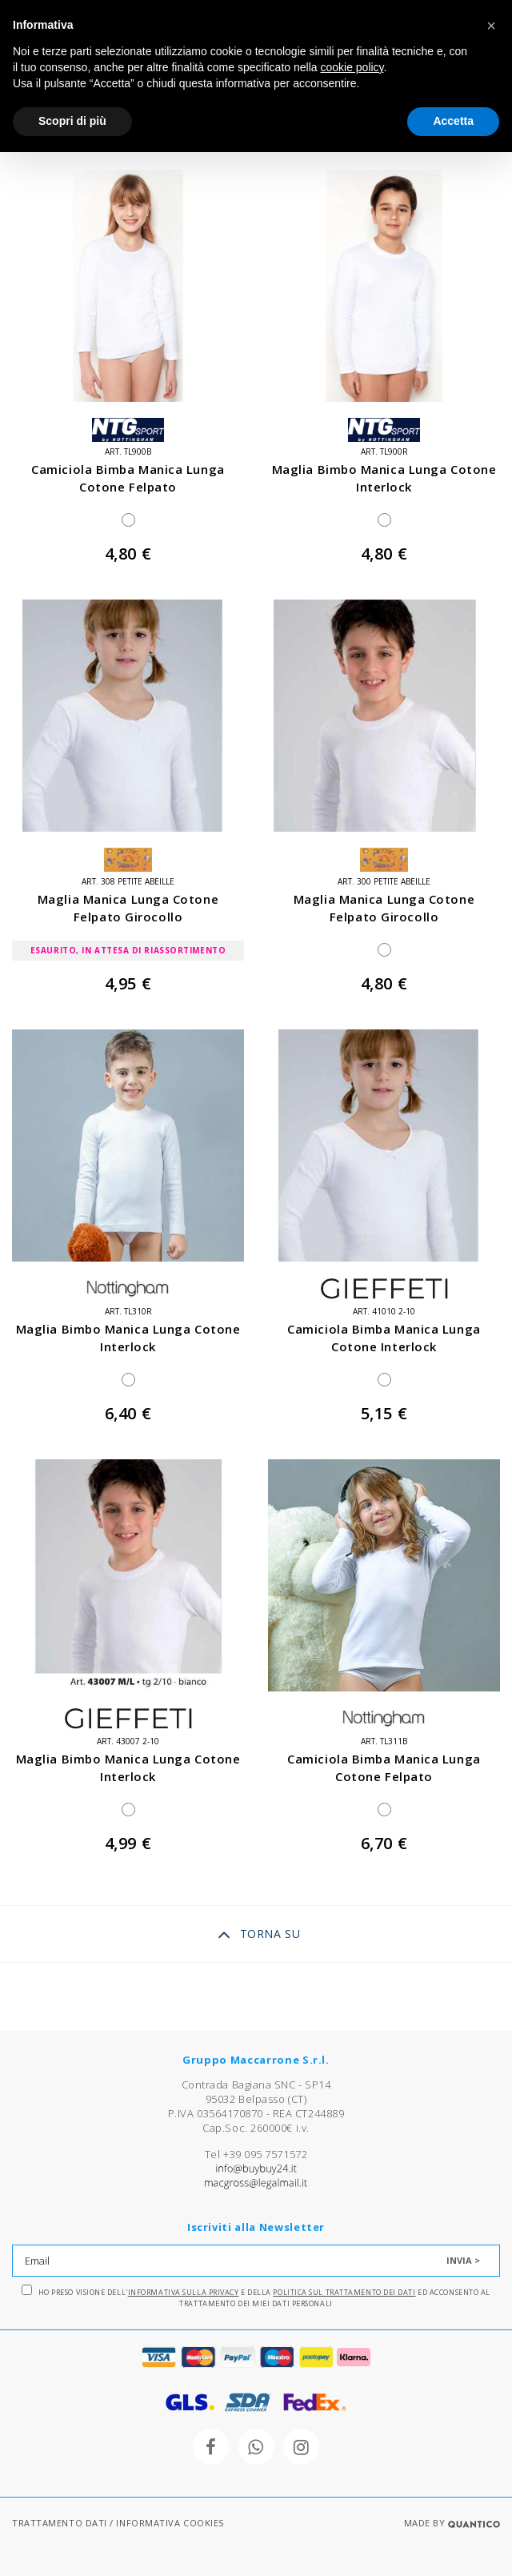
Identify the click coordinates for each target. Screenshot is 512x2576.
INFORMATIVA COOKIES (169, 2523)
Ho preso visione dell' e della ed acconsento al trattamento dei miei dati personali (256, 2297)
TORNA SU (259, 1935)
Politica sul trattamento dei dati (344, 2292)
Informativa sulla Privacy (183, 2292)
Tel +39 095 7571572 (256, 2154)
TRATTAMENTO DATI (59, 2523)
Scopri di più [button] (72, 120)
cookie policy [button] (351, 67)
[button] (491, 25)
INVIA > (463, 2260)
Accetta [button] (453, 120)
